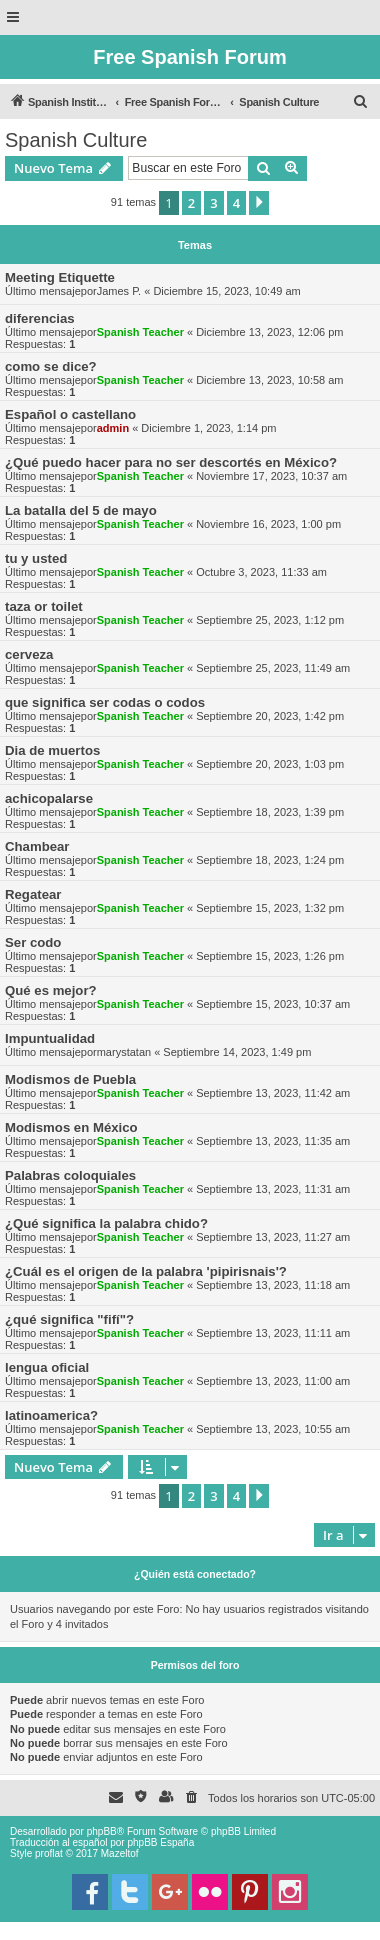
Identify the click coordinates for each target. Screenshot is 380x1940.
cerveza (29, 654)
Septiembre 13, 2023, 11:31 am (273, 1189)
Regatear (33, 894)
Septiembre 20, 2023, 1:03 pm (270, 764)
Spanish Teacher (140, 332)
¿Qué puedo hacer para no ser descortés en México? (171, 462)
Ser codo (33, 942)
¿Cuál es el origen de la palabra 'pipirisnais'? (146, 1271)
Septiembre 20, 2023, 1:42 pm (270, 716)
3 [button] (213, 203)
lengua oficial (47, 1367)
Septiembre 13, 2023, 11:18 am (273, 1285)
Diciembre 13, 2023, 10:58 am (269, 380)
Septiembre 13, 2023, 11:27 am (273, 1237)
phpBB (102, 1831)
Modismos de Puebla (70, 1079)
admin (113, 428)
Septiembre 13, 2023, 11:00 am (273, 1381)
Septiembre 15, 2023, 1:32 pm (270, 908)
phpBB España (160, 1842)
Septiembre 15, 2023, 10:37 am (273, 1004)
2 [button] (191, 203)
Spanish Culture (76, 140)
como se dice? (51, 366)
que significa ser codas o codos (105, 702)
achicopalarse (49, 798)
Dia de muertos (52, 750)
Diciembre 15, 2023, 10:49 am (226, 291)
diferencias (40, 318)
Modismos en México (71, 1127)
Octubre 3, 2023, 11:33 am (261, 572)
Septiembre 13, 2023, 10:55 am (273, 1429)
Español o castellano (70, 414)
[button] (259, 203)
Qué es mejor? (51, 990)
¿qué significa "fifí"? (69, 1319)
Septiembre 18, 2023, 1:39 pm (270, 812)
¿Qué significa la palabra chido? (106, 1223)
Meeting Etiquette (60, 277)
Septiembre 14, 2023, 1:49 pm (237, 1052)
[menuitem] (361, 102)
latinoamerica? (51, 1415)
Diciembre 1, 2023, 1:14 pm (208, 428)
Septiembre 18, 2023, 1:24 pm (270, 860)
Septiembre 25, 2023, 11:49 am (273, 668)
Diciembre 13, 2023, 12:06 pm (269, 332)
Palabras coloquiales (70, 1175)
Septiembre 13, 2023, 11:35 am (273, 1141)
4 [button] (236, 203)
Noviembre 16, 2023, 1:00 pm (268, 524)
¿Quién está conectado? (195, 1574)
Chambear (37, 846)
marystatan (124, 1052)
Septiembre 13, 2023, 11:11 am (273, 1333)
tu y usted (36, 558)
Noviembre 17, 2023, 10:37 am (271, 476)
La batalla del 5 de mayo (81, 510)
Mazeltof (120, 1853)
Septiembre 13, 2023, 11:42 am (273, 1093)
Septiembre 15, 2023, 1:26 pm (270, 956)
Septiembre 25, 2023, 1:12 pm (270, 620)
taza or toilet (44, 606)
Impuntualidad (50, 1038)
